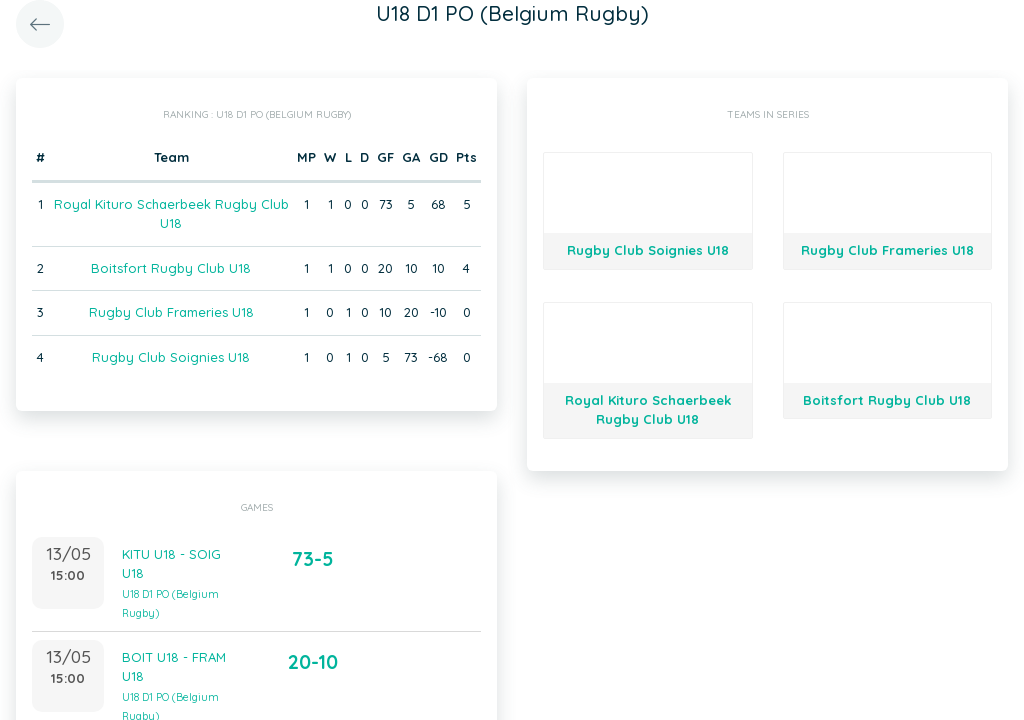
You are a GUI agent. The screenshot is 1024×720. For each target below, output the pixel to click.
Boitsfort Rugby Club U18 (171, 268)
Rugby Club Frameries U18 (171, 312)
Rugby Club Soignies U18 (171, 357)
